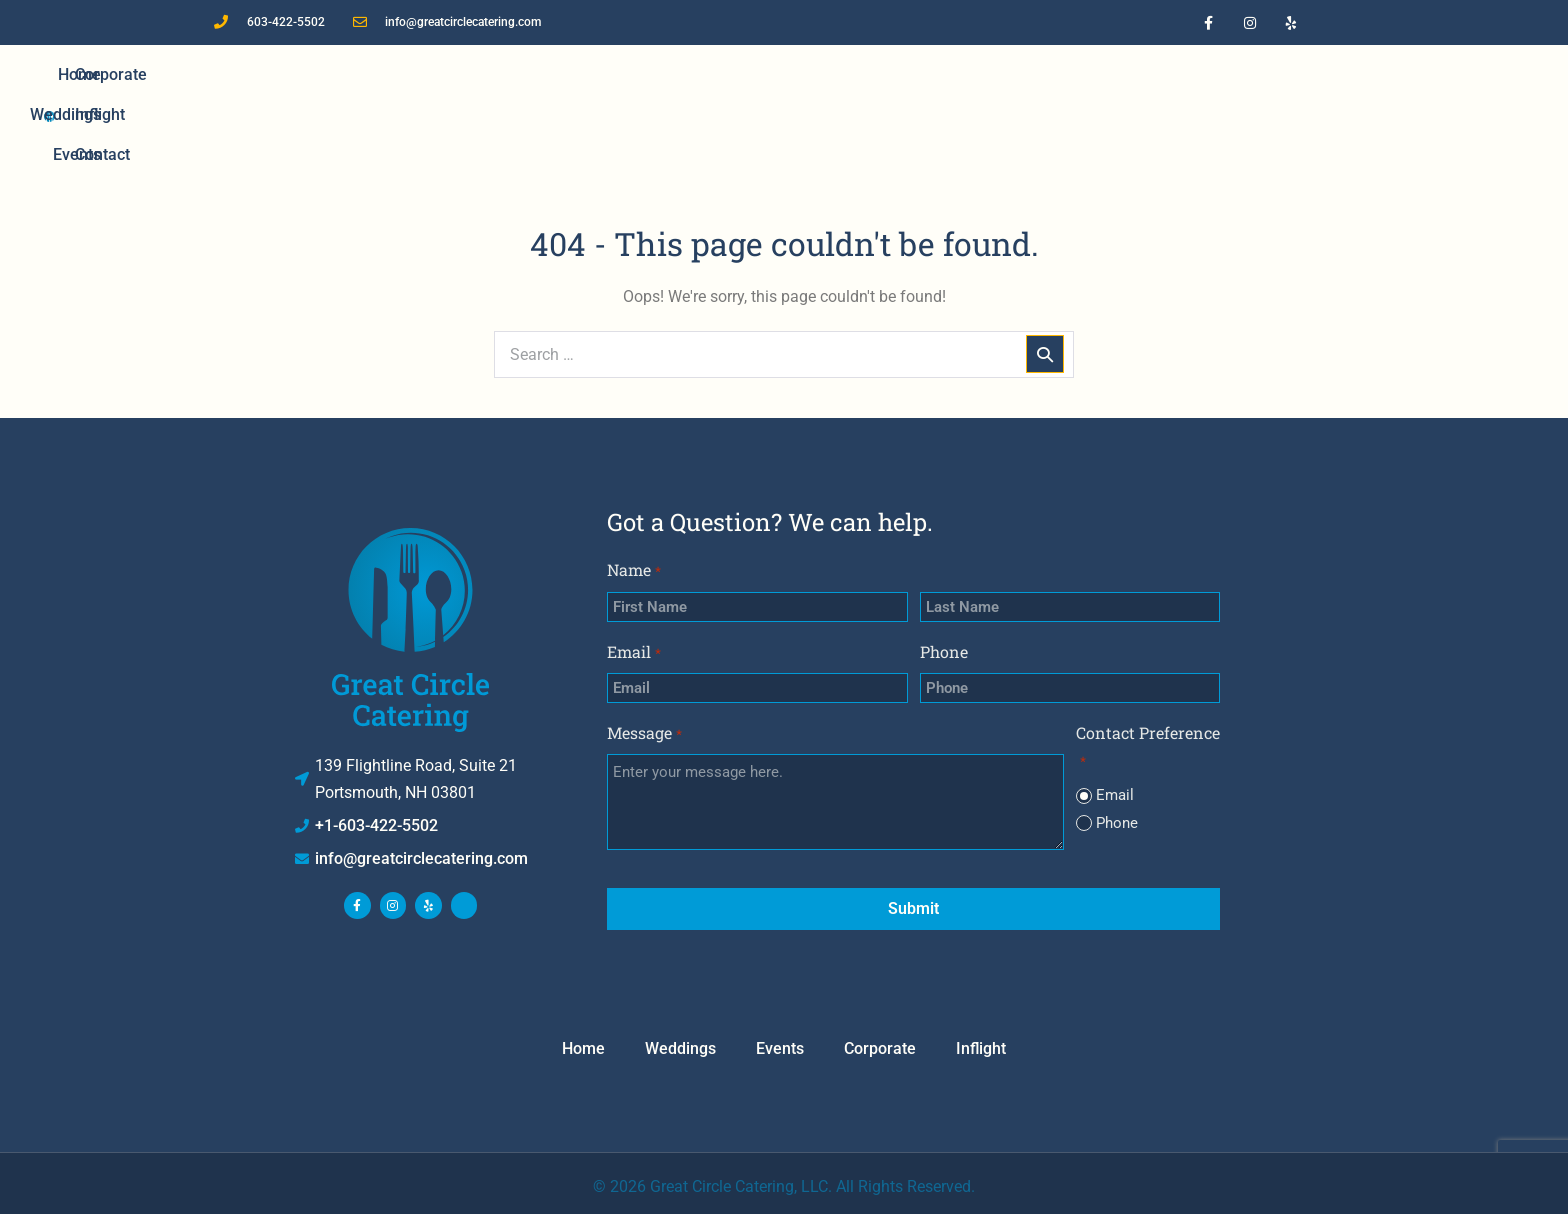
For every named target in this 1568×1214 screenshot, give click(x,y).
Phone (944, 651)
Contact (1109, 114)
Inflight (1017, 114)
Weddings (560, 114)
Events (660, 114)
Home (463, 114)
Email (633, 652)
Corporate (916, 114)
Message (644, 733)
